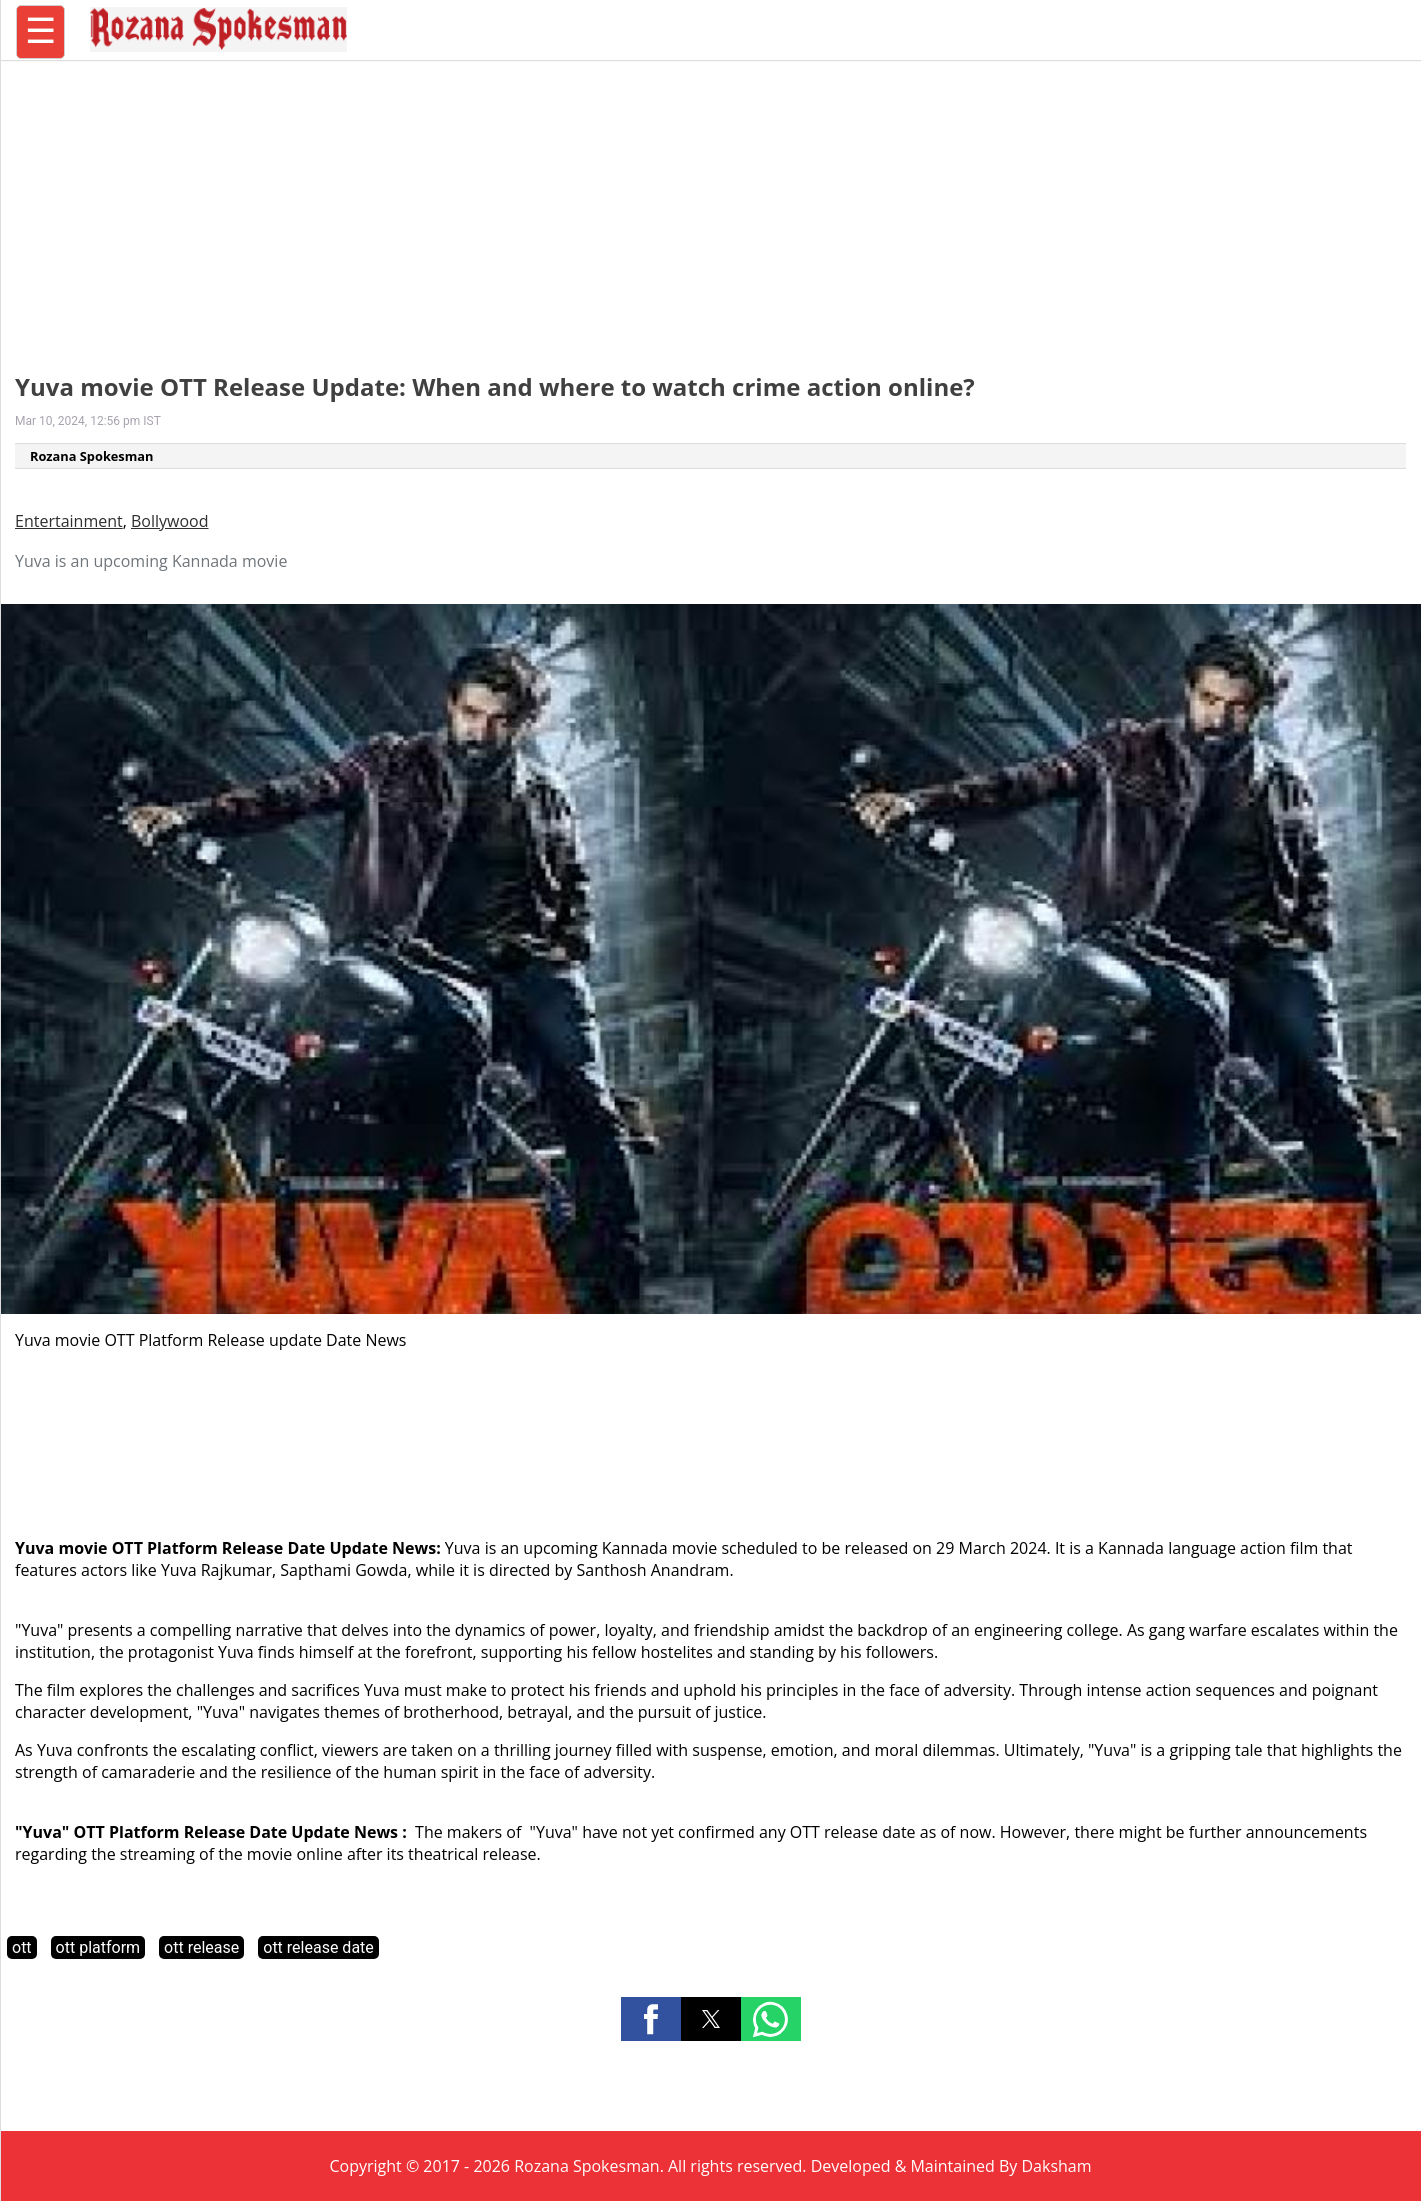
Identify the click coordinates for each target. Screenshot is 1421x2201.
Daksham (1057, 2166)
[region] (711, 205)
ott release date (318, 1947)
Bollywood (170, 521)
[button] (651, 2019)
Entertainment (69, 521)
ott (22, 1947)
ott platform (98, 1947)
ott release (201, 1947)
